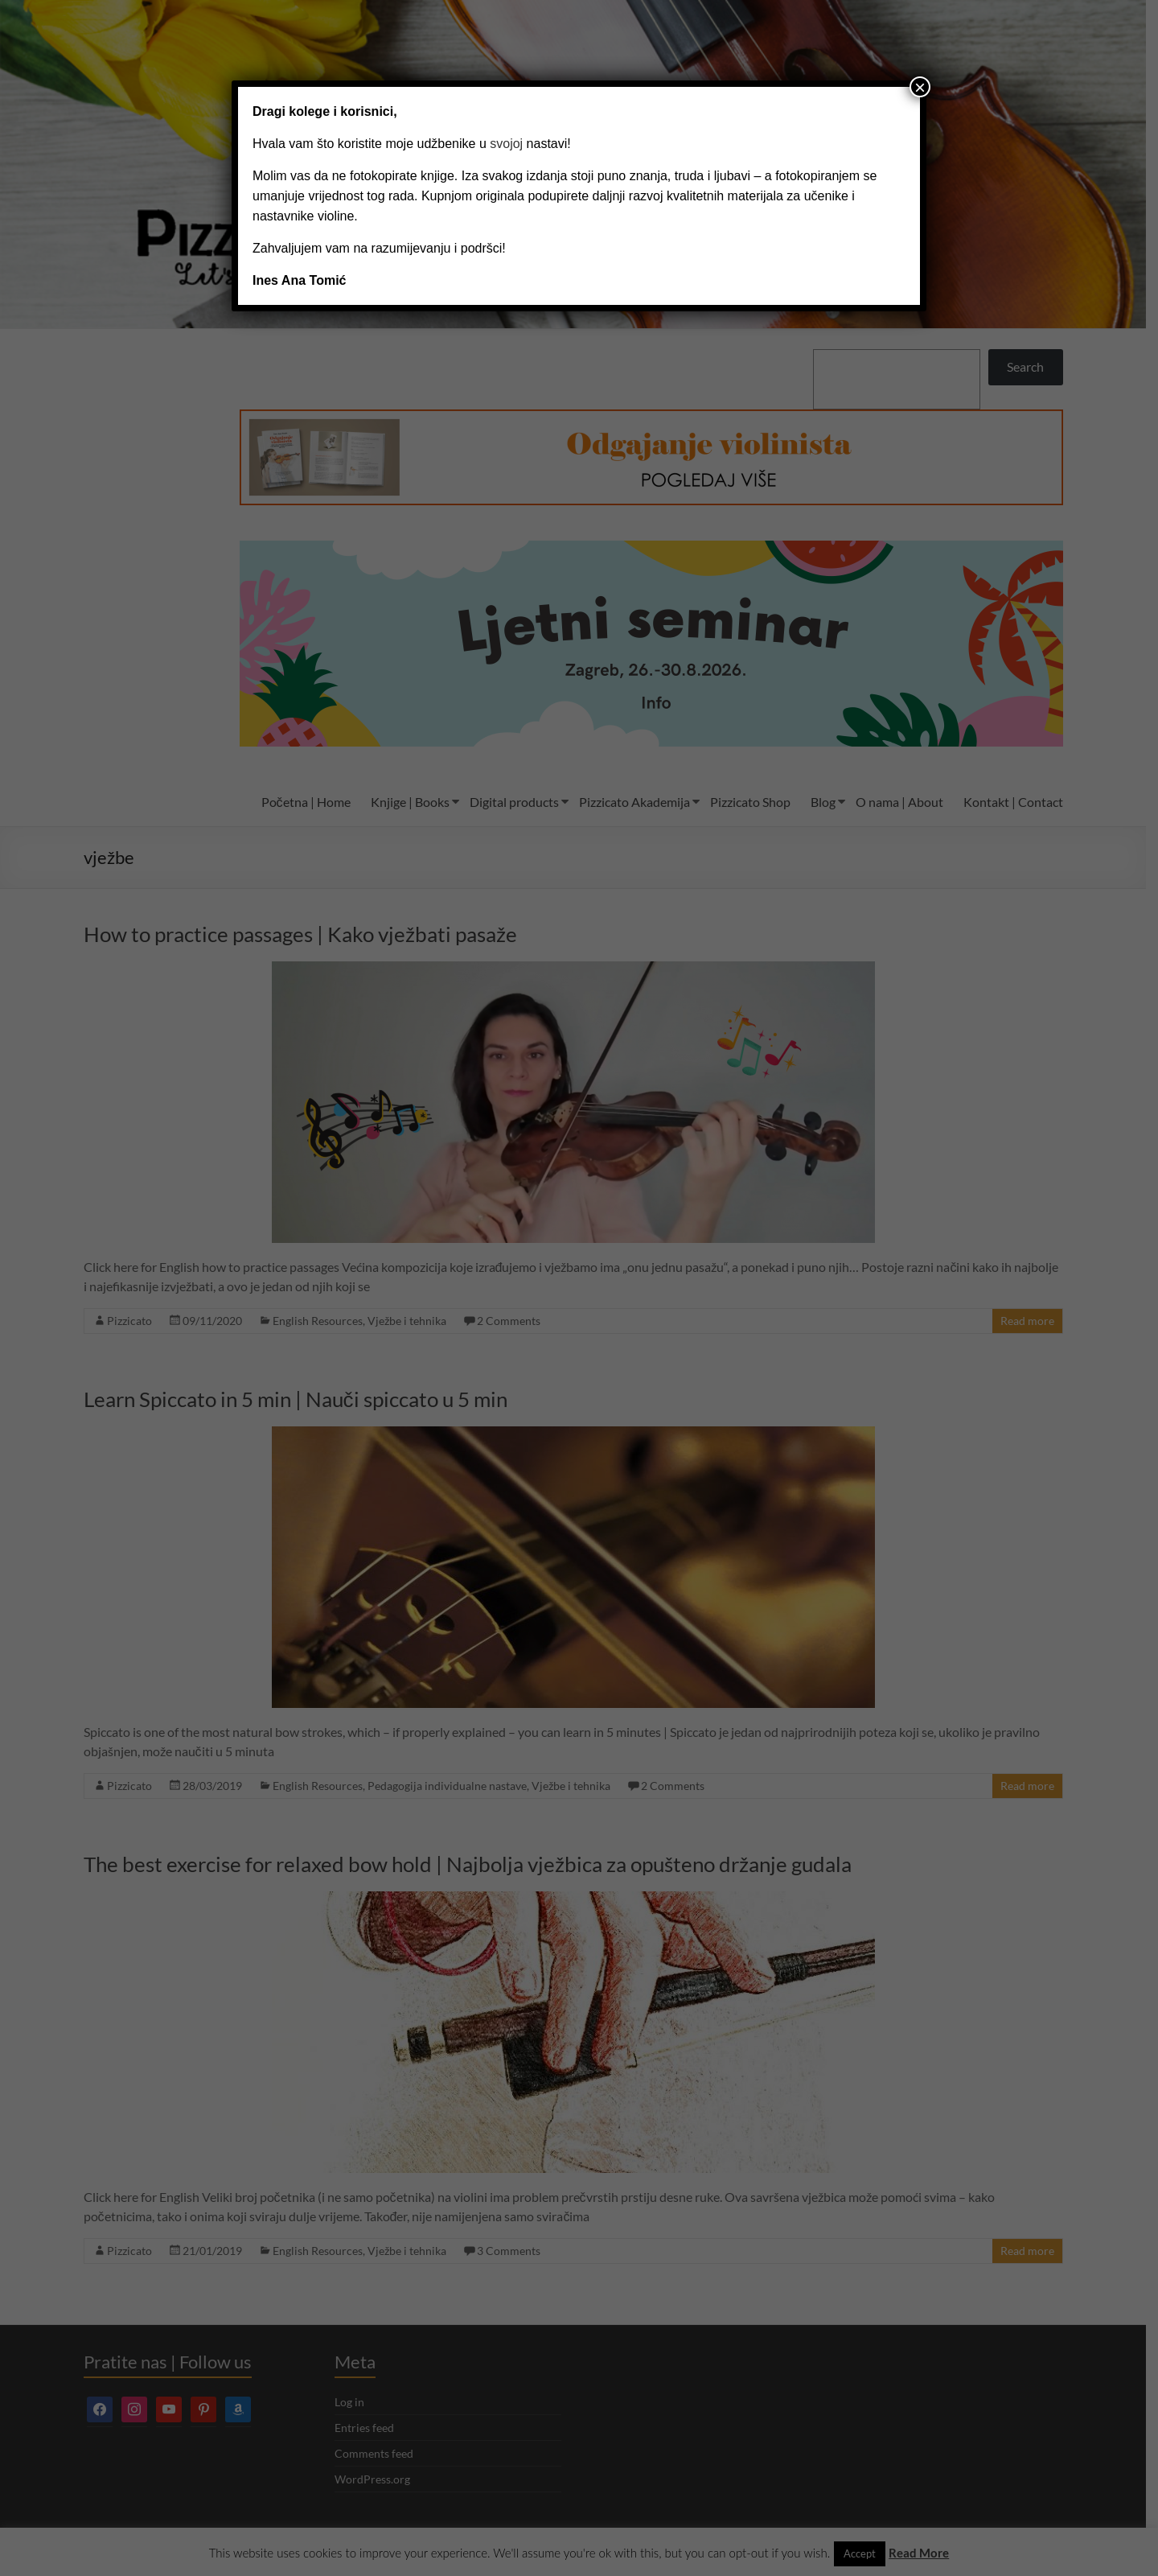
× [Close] (920, 86)
